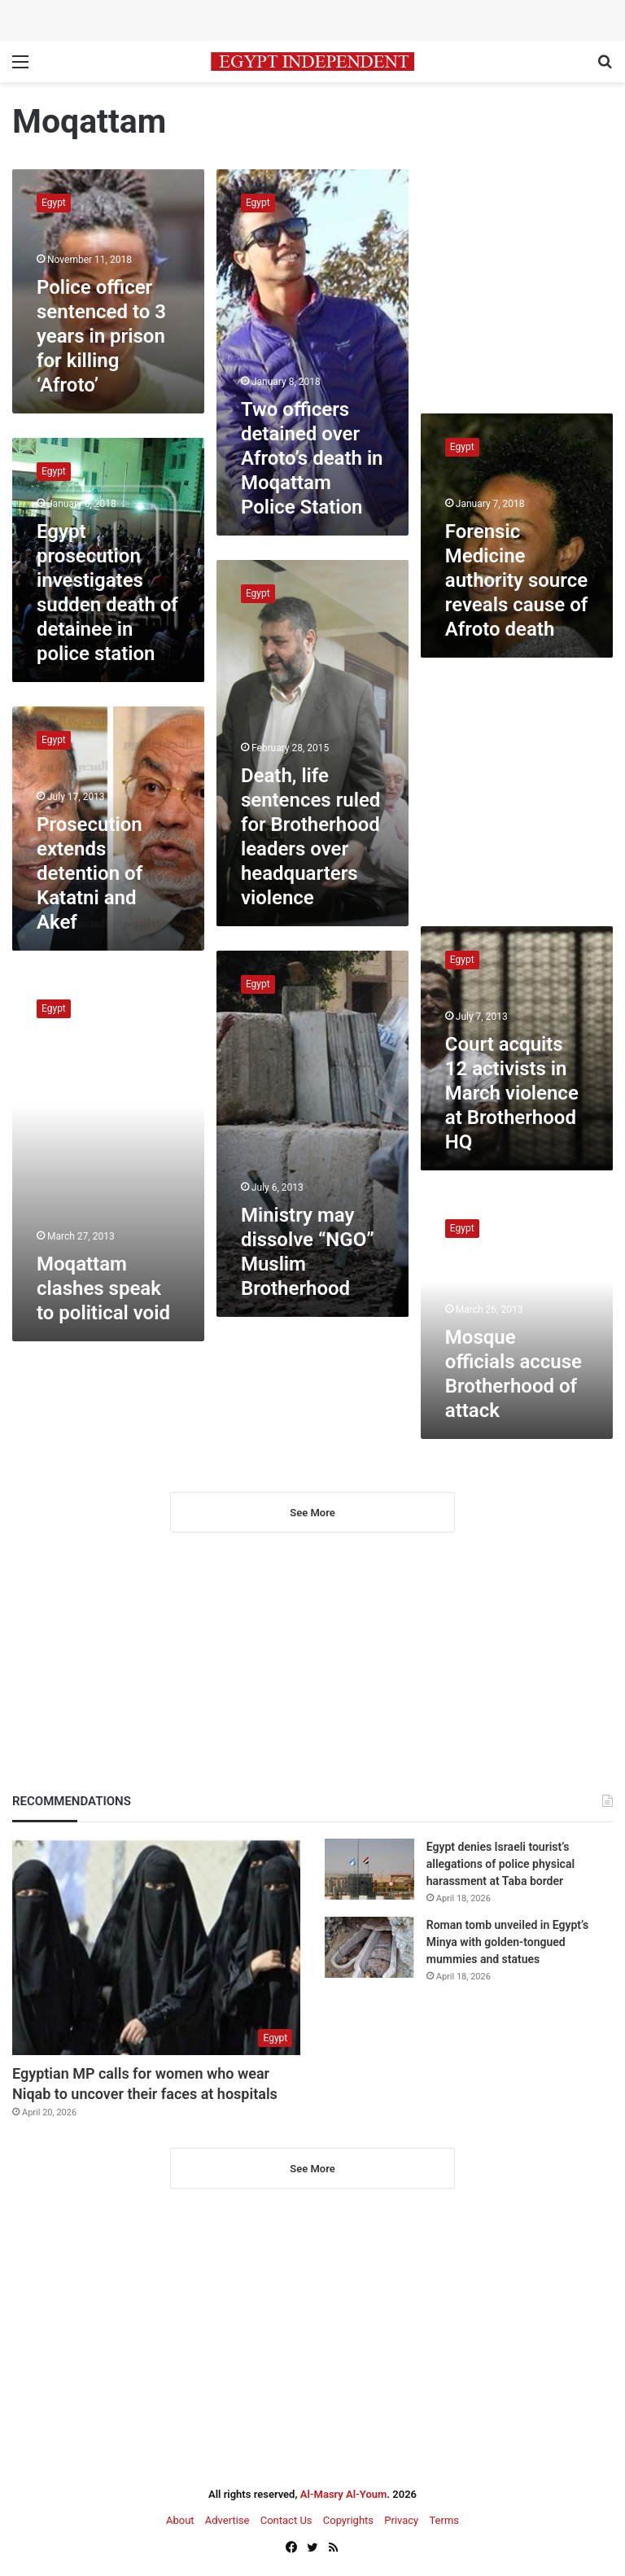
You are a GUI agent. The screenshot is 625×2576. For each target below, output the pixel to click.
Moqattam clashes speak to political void (103, 1288)
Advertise (227, 2520)
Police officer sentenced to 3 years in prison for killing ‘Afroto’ (101, 336)
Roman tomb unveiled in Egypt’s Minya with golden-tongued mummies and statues (507, 1942)
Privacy (401, 2520)
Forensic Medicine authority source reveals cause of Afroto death (516, 580)
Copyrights (348, 2520)
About (180, 2520)
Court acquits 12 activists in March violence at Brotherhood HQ (512, 1093)
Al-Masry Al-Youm (343, 2494)
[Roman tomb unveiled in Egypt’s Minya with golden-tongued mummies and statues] (369, 1947)
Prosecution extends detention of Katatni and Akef (89, 873)
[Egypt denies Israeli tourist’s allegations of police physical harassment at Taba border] (369, 1869)
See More (312, 1513)
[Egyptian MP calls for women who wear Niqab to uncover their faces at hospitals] (156, 1947)
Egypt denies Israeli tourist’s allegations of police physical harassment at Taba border (500, 1863)
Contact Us (286, 2520)
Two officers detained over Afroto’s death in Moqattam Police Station (312, 458)
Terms (444, 2520)
